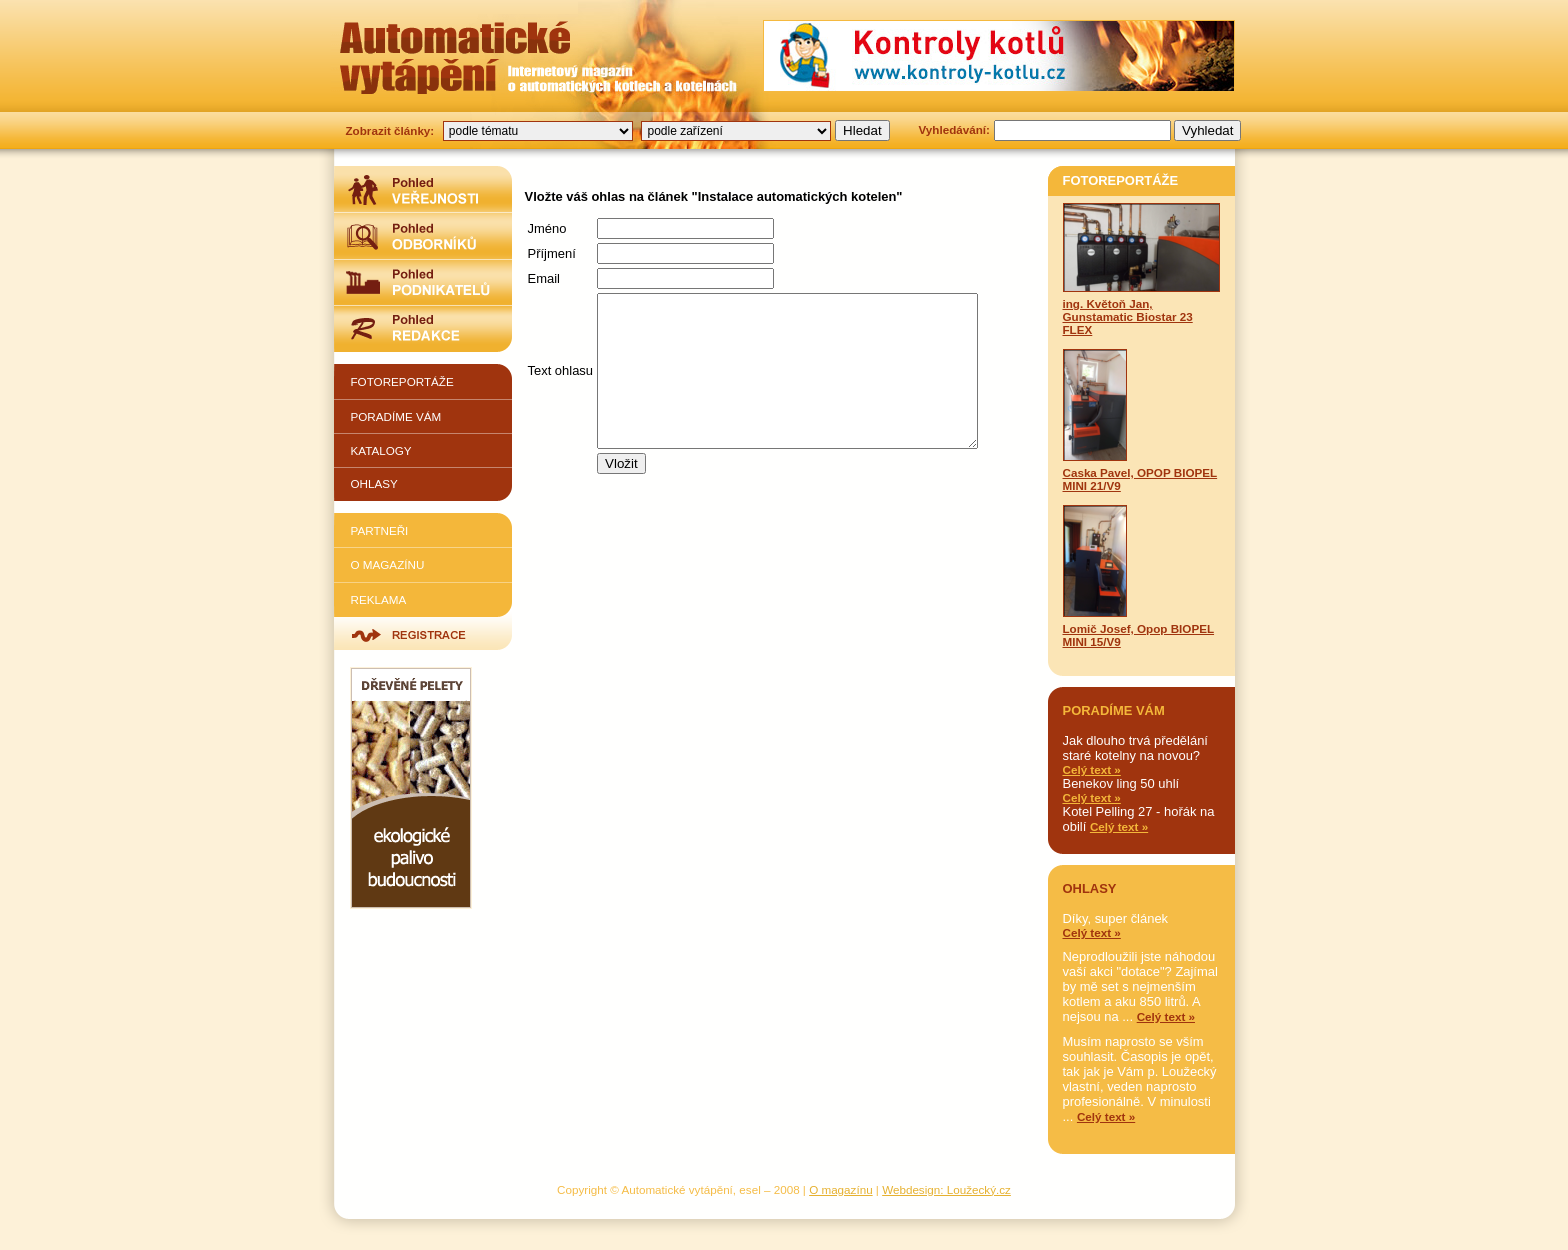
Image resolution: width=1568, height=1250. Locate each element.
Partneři (380, 530)
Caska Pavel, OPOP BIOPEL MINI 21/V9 (1140, 420)
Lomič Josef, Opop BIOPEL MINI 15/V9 (1139, 576)
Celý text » (1092, 769)
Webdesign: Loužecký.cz (946, 1189)
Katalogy (381, 450)
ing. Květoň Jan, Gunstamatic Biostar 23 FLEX (1141, 269)
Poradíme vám (396, 416)
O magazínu (388, 564)
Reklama (379, 599)
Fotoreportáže (402, 381)
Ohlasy (374, 483)
